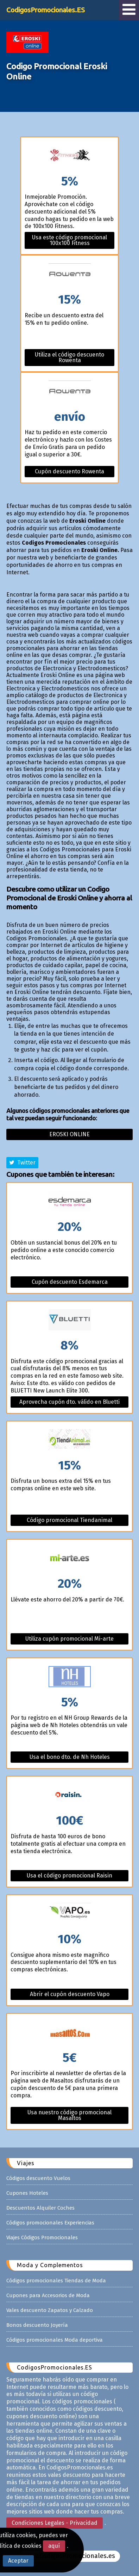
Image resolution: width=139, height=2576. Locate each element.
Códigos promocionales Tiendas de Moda (56, 2280)
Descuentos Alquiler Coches (40, 2208)
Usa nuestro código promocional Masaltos (69, 2115)
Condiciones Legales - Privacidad (54, 2523)
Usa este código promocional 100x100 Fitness (69, 240)
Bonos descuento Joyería (37, 2325)
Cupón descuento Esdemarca (70, 1281)
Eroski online (69, 1134)
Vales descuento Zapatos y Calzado (49, 2310)
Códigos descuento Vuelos (38, 2178)
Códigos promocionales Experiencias (50, 2222)
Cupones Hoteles (27, 2193)
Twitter (22, 1162)
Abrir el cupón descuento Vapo (69, 1994)
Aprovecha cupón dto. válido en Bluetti (69, 1401)
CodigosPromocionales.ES (45, 10)
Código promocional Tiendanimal (69, 1520)
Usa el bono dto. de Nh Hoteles (70, 1757)
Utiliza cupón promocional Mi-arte (69, 1638)
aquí (54, 2545)
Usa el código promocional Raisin (69, 1875)
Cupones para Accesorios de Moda (48, 2295)
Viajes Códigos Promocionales (42, 2237)
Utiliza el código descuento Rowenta (69, 357)
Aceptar (18, 2560)
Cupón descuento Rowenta (69, 471)
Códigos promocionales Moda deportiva (54, 2340)
